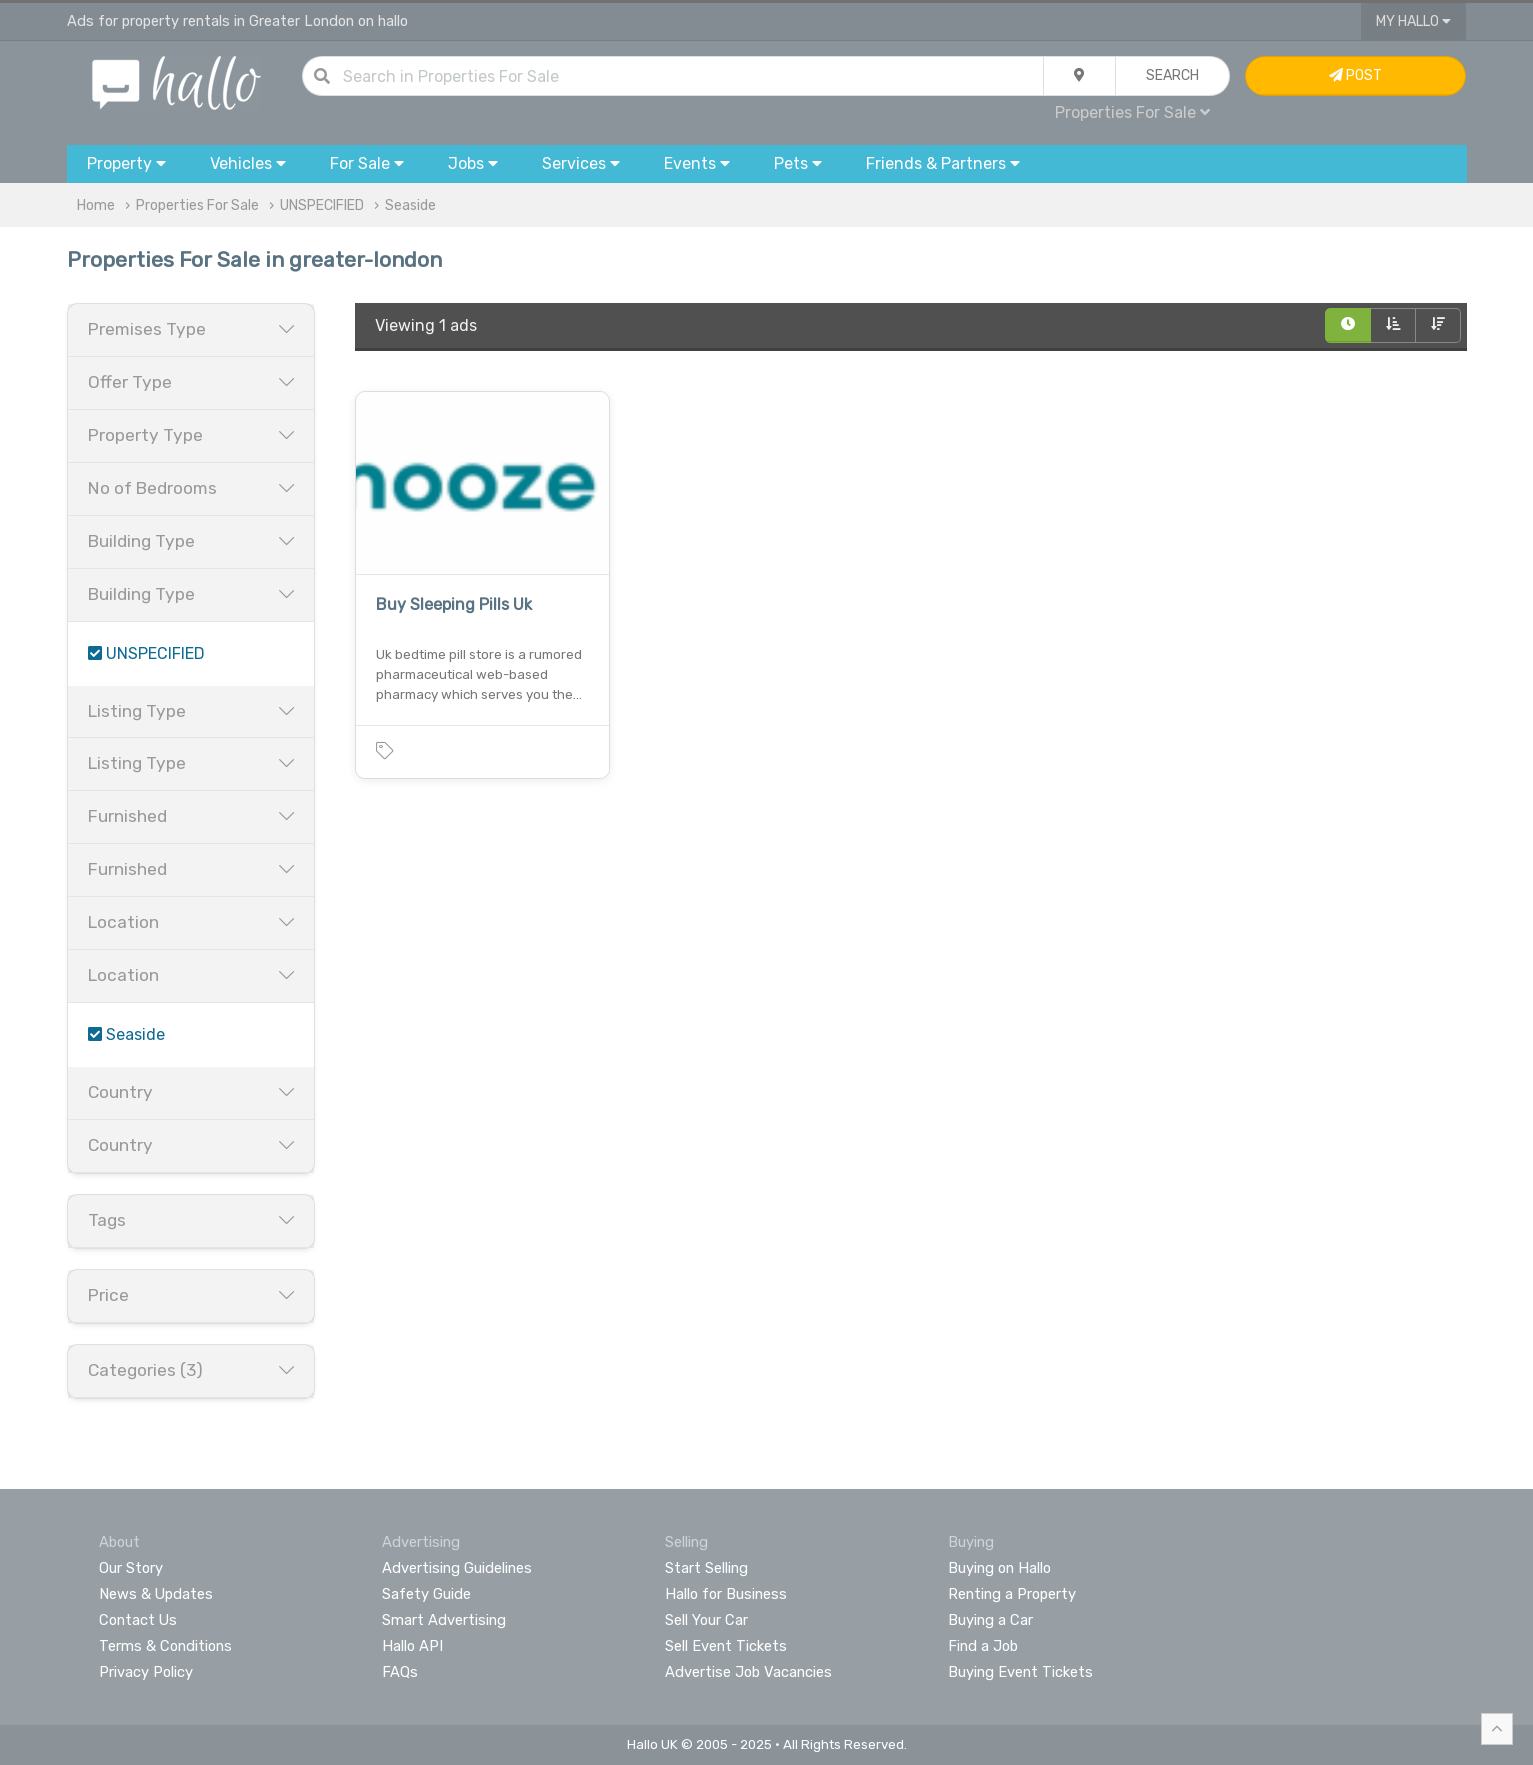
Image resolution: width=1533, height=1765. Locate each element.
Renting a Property (1012, 1594)
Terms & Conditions (165, 1646)
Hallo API (412, 1646)
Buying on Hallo (999, 1568)
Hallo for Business (726, 1594)
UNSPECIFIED (322, 205)
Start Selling (706, 1568)
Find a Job (983, 1646)
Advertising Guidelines (457, 1568)
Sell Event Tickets (726, 1646)
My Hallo (1413, 21)
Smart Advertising (444, 1620)
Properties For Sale (1132, 112)
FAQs (400, 1672)
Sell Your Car (706, 1620)
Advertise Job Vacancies (748, 1672)
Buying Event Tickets (1020, 1672)
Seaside (410, 205)
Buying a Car (990, 1620)
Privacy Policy (146, 1672)
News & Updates (156, 1594)
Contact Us (138, 1620)
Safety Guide (426, 1594)
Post (1355, 75)
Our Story (131, 1568)
